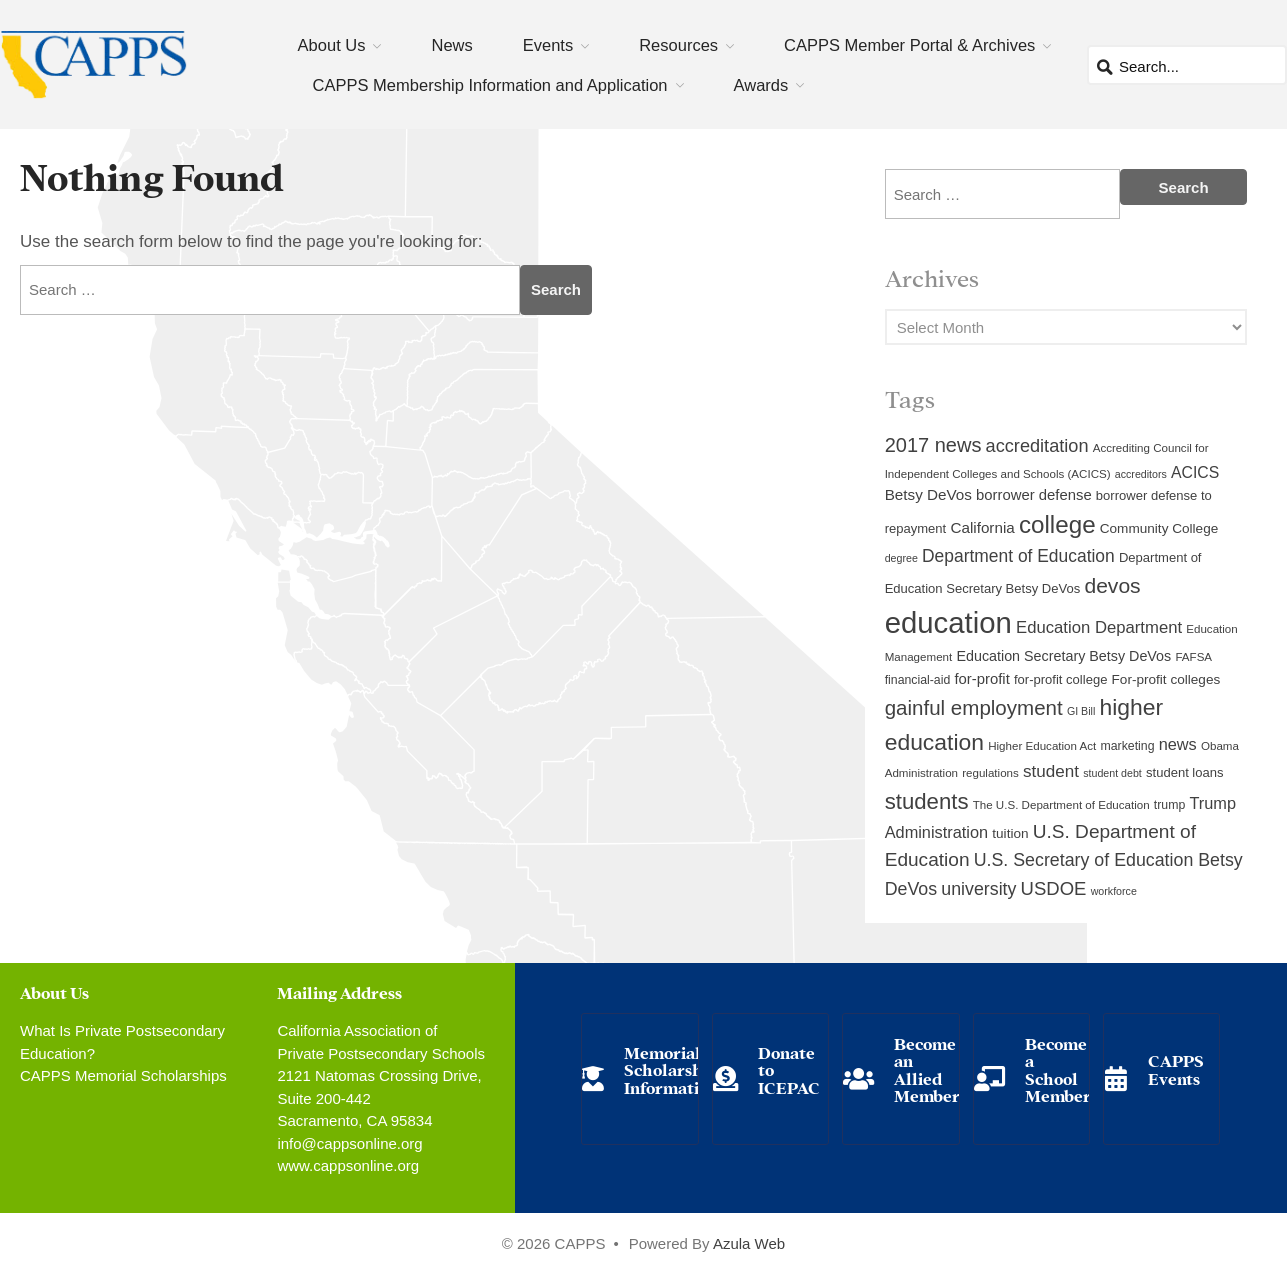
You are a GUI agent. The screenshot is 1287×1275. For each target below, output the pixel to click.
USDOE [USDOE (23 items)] (1054, 888)
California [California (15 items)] (982, 527)
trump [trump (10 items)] (1169, 805)
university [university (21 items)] (978, 889)
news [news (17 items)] (1178, 744)
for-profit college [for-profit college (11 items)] (1060, 679)
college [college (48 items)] (1057, 524)
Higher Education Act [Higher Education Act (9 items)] (1042, 746)
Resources (678, 45)
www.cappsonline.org (348, 1165)
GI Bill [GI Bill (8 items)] (1081, 711)
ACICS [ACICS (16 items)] (1195, 472)
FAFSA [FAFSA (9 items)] (1193, 657)
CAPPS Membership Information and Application (490, 85)
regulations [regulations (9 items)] (990, 773)
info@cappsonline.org (349, 1143)
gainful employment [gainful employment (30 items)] (974, 707)
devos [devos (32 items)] (1112, 585)
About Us (332, 45)
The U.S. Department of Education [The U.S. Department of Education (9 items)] (1061, 805)
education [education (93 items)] (948, 622)
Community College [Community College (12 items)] (1159, 528)
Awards (761, 85)
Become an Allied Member (927, 1069)
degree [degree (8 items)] (901, 558)
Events (548, 45)
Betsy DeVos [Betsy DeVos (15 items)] (928, 494)
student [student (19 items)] (1051, 771)
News (451, 45)
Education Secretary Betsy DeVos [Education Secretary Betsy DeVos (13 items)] (1063, 656)
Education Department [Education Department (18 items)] (1099, 627)
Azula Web (749, 1243)
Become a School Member (1058, 1069)
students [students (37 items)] (927, 801)
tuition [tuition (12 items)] (1010, 833)
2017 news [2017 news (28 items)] (933, 445)
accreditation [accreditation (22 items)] (1037, 446)
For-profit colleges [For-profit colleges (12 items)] (1166, 679)
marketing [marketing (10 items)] (1127, 746)
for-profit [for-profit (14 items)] (981, 679)
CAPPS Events (1176, 1068)
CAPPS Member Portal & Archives (909, 45)
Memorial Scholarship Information (671, 1069)
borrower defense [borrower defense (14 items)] (1034, 495)
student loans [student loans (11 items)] (1185, 772)
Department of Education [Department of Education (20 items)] (1018, 556)
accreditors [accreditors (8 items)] (1141, 474)
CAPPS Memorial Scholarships (123, 1075)
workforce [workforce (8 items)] (1114, 891)
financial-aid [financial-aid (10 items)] (918, 680)
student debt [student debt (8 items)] (1112, 773)
